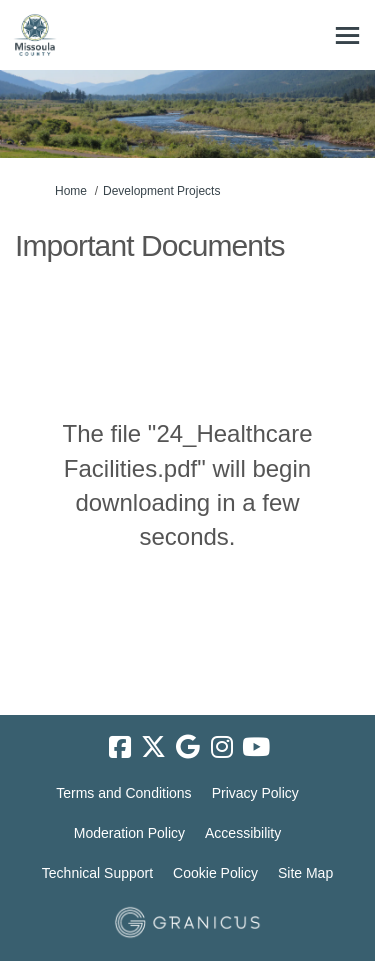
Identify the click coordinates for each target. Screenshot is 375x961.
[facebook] (120, 747)
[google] (188, 747)
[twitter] (154, 747)
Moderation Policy (129, 833)
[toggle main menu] (347, 35)
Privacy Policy (255, 793)
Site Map (305, 873)
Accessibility (243, 833)
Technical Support (97, 873)
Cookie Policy (215, 873)
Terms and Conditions (123, 793)
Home (71, 191)
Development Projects (161, 191)
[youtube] (256, 747)
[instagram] (222, 747)
